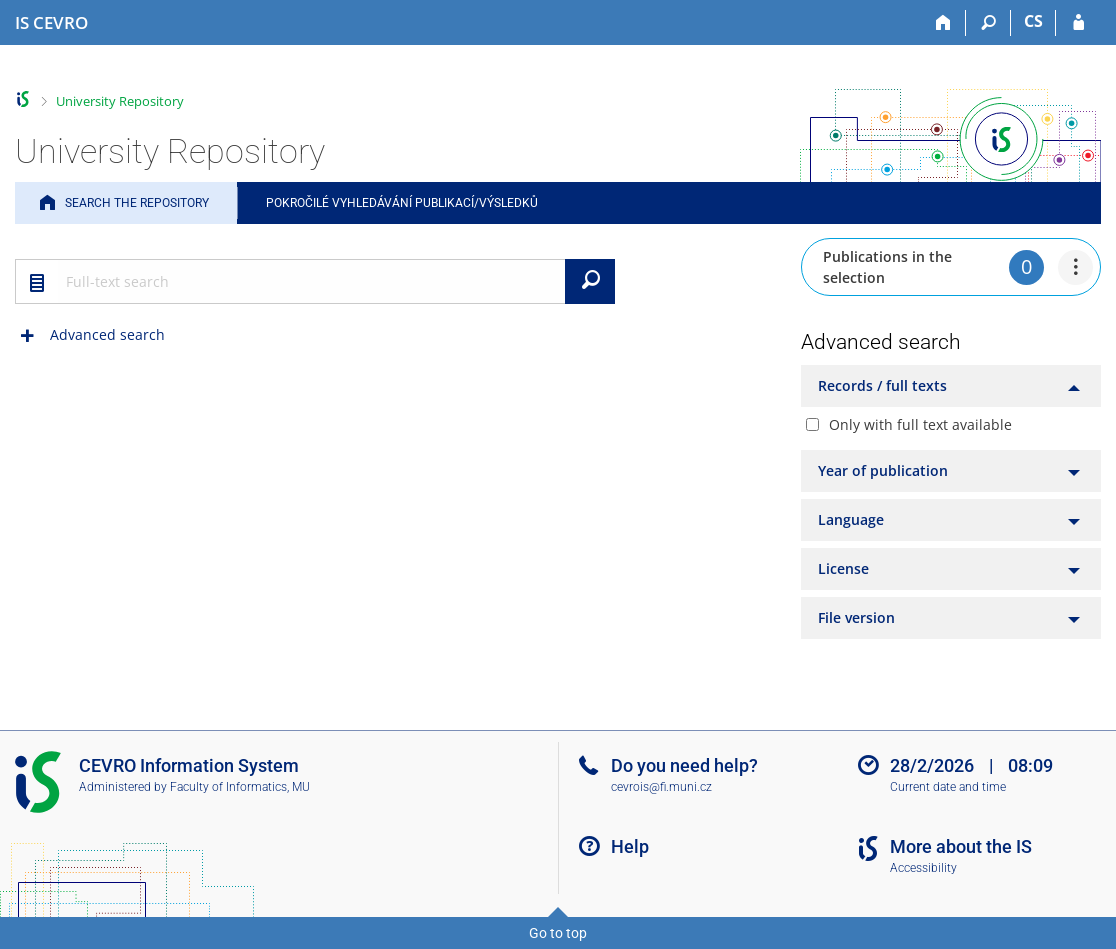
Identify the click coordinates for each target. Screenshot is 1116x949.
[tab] (951, 386)
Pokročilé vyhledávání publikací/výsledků (402, 203)
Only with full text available (920, 424)
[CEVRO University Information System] (51, 23)
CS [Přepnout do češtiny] (1033, 21)
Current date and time (948, 787)
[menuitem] (1075, 267)
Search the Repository (137, 203)
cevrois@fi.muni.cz (661, 787)
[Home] (943, 23)
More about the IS (961, 846)
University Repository (120, 101)
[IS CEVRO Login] (1078, 23)
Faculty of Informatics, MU (240, 787)
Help (630, 846)
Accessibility (923, 868)
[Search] (988, 23)
